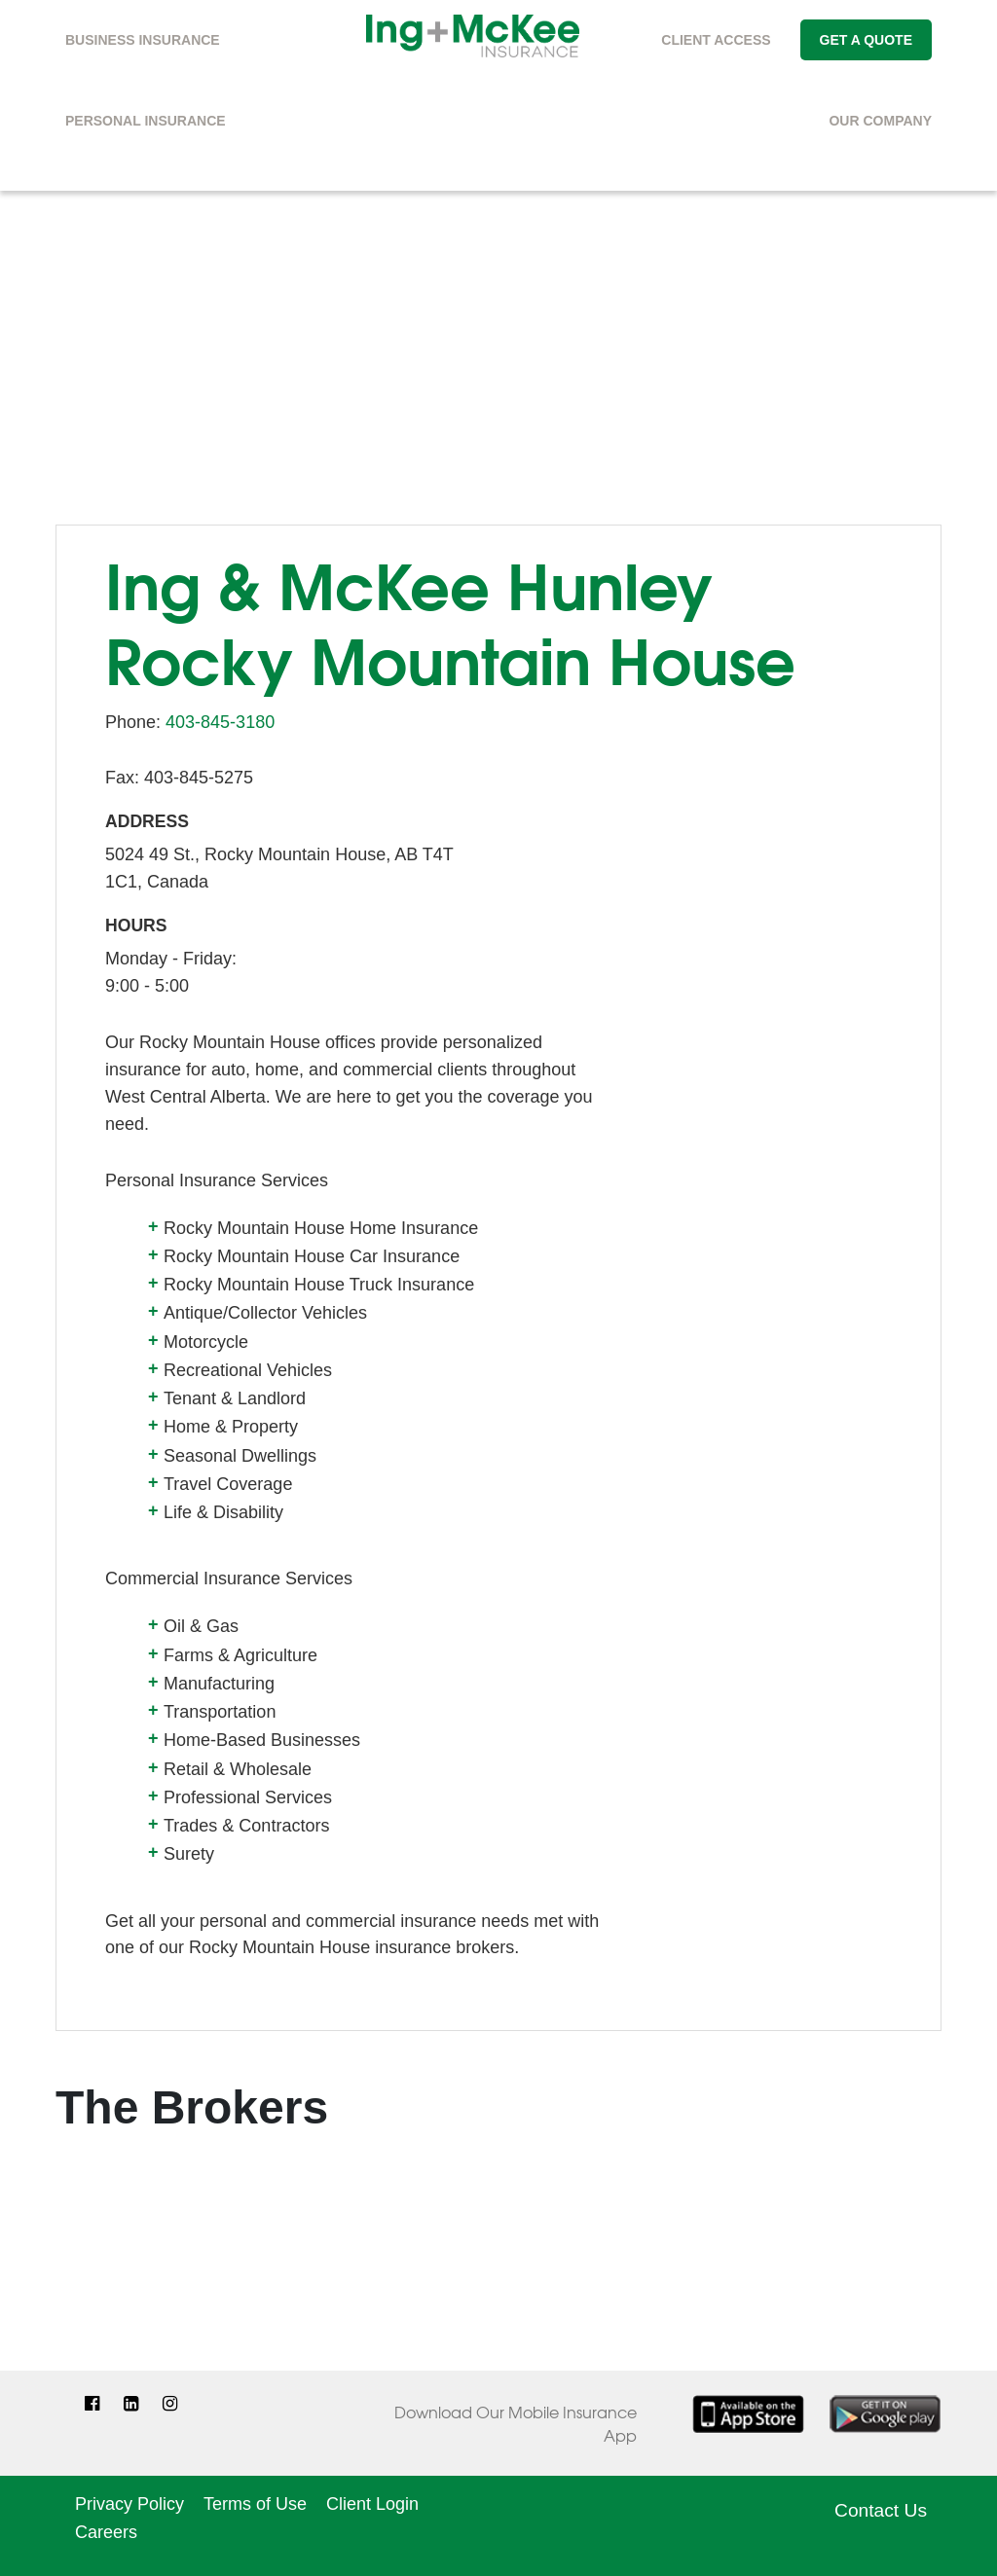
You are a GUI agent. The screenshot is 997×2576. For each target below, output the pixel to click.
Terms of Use (255, 2504)
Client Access (715, 40)
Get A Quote (866, 40)
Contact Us (880, 2510)
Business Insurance (142, 40)
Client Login (372, 2504)
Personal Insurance (145, 120)
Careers (106, 2532)
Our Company (880, 120)
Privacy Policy (129, 2504)
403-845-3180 (220, 722)
